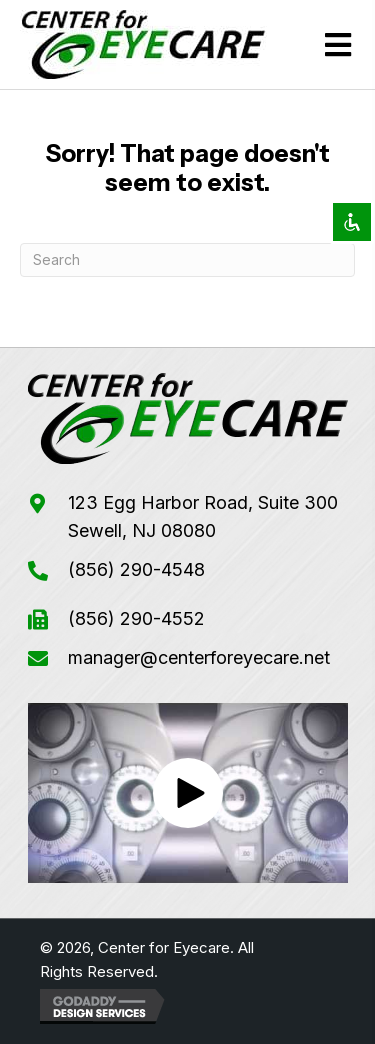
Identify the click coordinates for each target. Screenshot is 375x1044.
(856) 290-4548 (136, 569)
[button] (188, 793)
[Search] (187, 260)
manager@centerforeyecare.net (199, 657)
